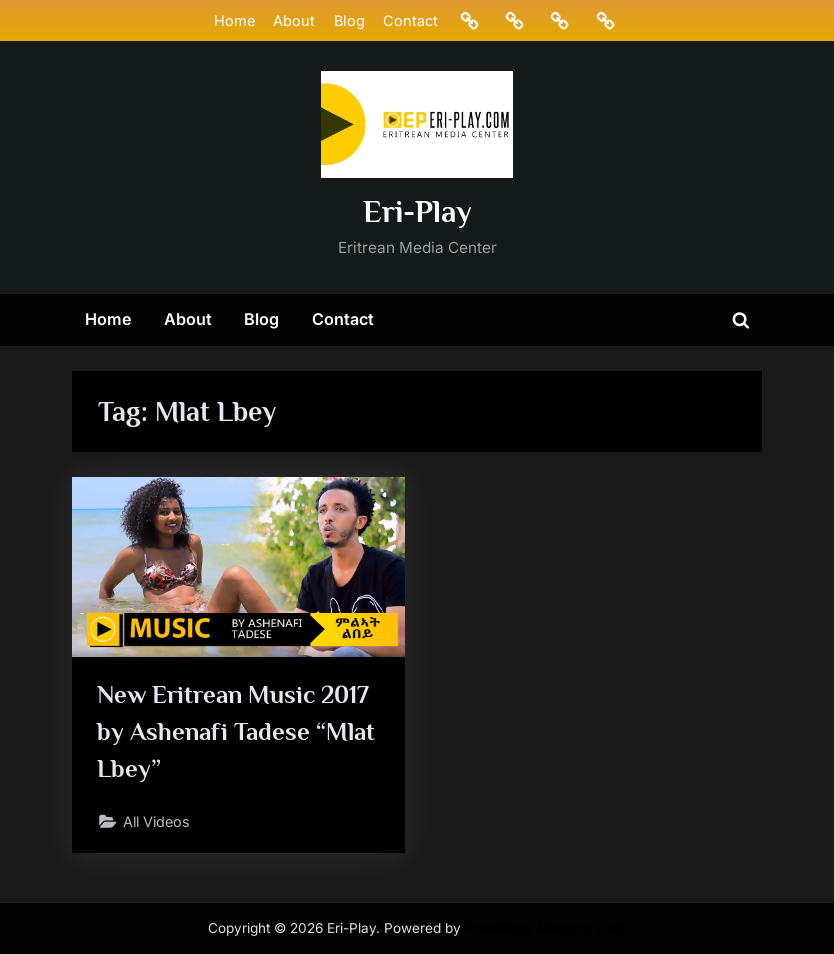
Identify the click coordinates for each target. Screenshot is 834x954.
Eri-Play (417, 211)
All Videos (159, 822)
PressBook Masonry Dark (546, 928)
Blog (348, 20)
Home (234, 20)
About (294, 20)
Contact (410, 20)
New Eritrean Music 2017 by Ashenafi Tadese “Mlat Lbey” (237, 731)
